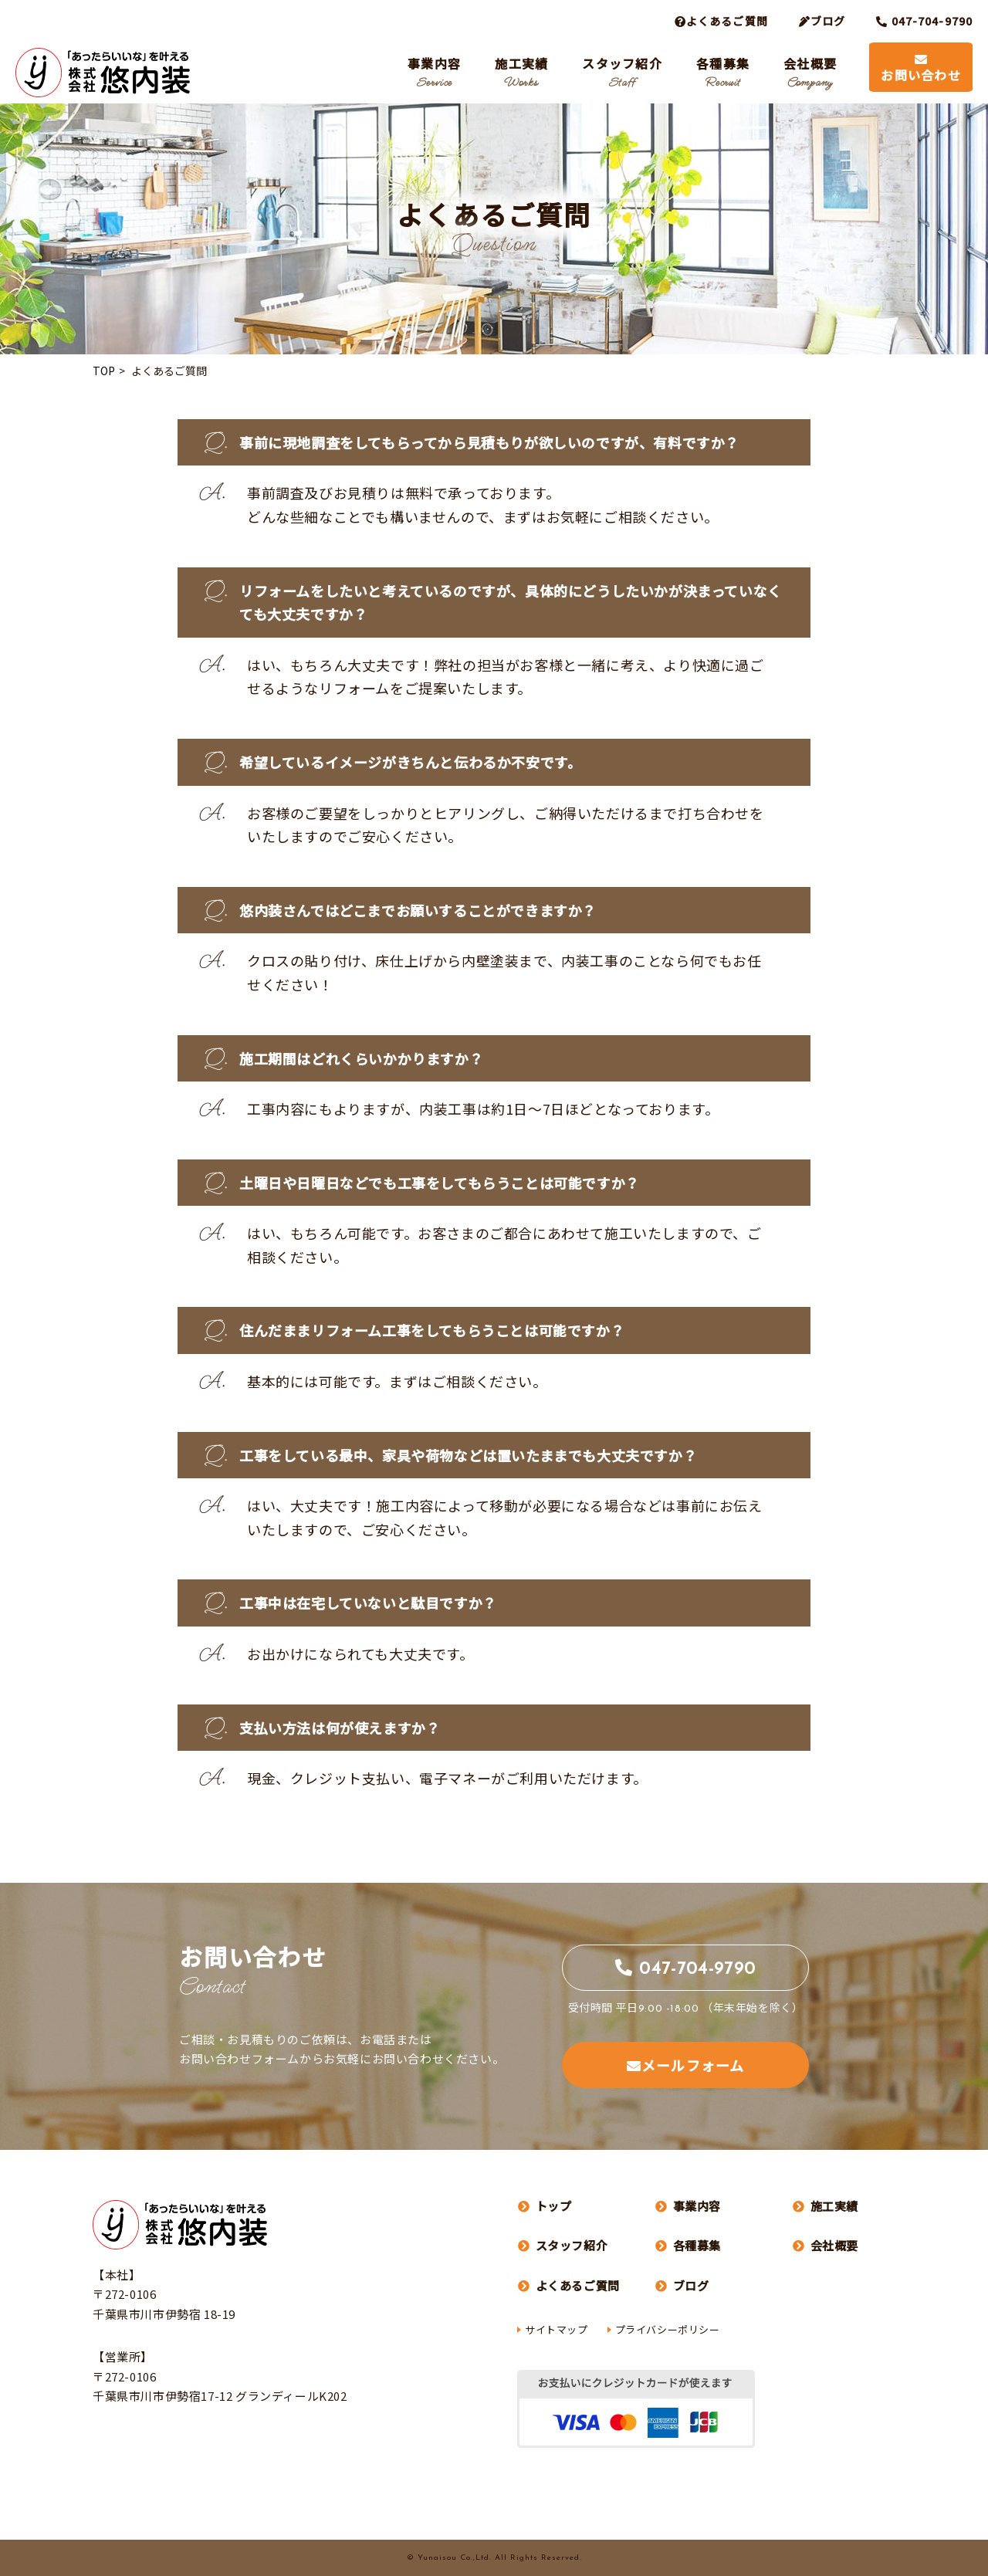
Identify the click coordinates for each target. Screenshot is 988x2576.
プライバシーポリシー (667, 2329)
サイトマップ (556, 2329)
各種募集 (722, 72)
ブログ (822, 21)
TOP (104, 370)
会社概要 (810, 72)
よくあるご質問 (569, 2285)
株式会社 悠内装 (102, 73)
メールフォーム (685, 2065)
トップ (544, 2206)
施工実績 (521, 72)
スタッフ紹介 (622, 72)
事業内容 (434, 72)
